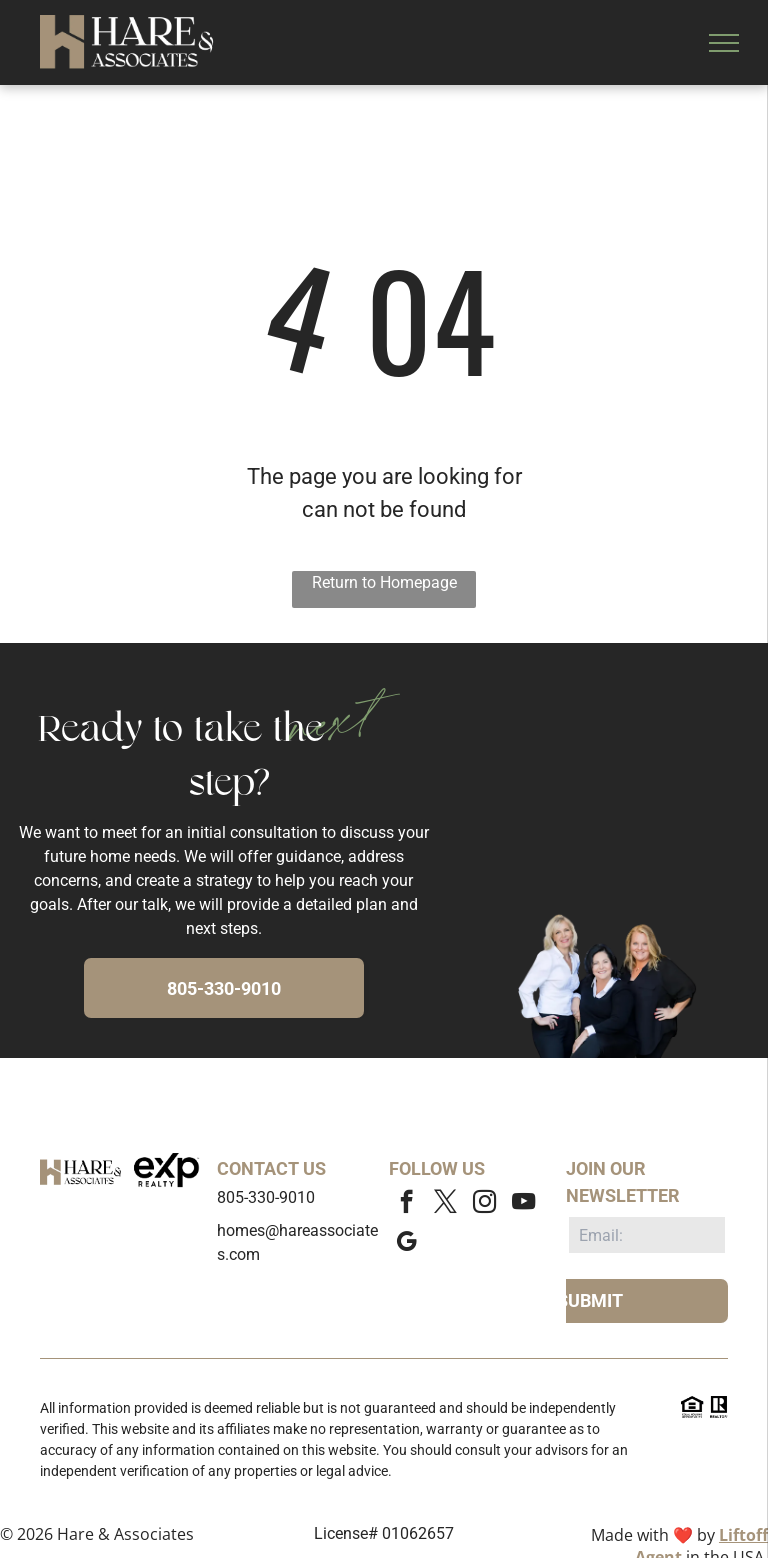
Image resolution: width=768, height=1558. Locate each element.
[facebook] (406, 1204)
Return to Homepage (384, 582)
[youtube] (523, 1204)
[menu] (724, 43)
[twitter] (445, 1204)
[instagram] (484, 1204)
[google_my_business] (406, 1244)
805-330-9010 (266, 1197)
